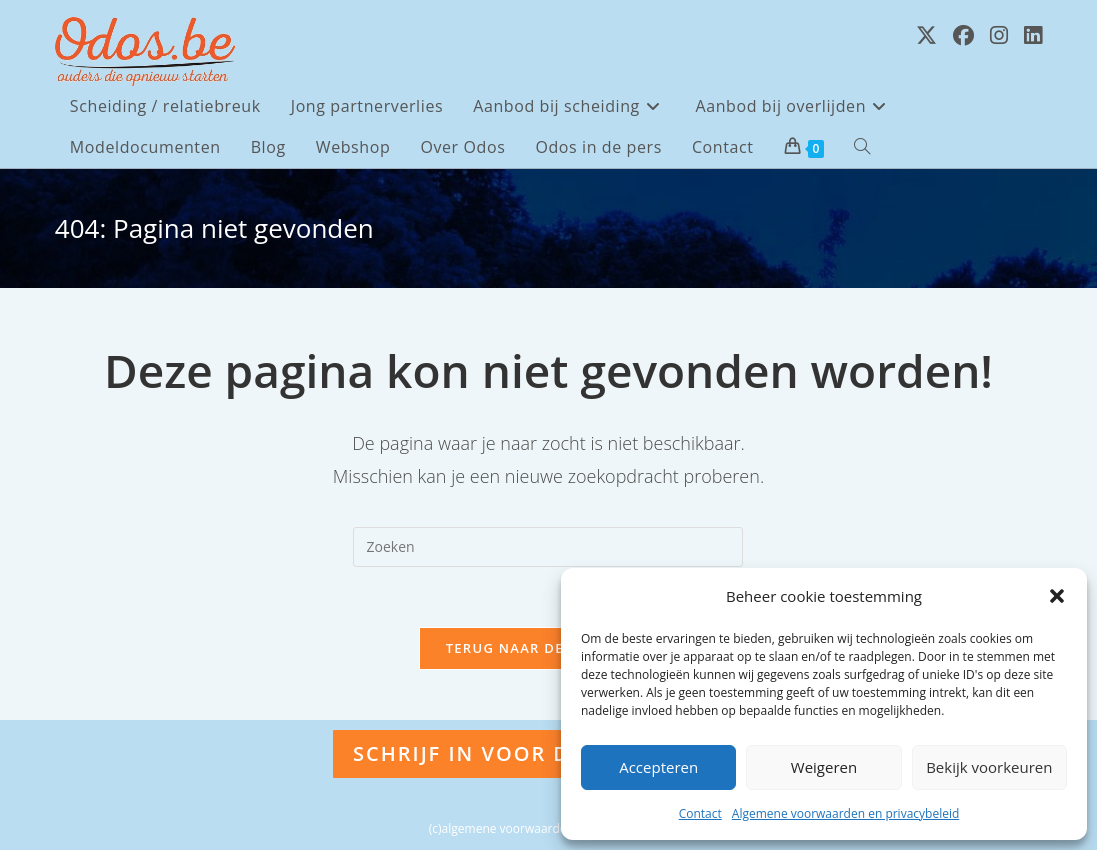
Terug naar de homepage (549, 648)
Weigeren (824, 767)
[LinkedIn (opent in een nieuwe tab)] (1033, 35)
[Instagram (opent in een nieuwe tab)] (999, 35)
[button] (1057, 596)
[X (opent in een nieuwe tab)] (926, 35)
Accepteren (658, 767)
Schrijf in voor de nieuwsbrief (548, 753)
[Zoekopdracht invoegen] (548, 547)
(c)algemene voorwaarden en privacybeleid (548, 828)
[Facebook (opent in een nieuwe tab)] (963, 35)
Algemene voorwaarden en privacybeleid (846, 813)
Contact (700, 813)
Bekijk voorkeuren (989, 767)
